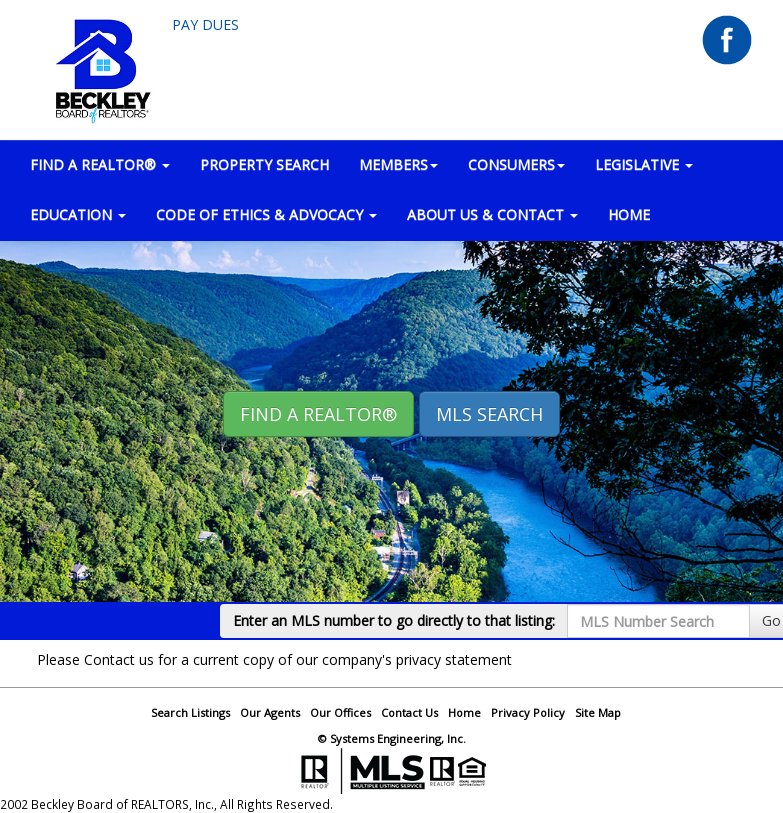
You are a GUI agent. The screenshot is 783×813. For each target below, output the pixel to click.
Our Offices (340, 712)
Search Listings (190, 712)
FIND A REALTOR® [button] (100, 164)
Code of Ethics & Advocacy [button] (266, 214)
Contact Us (409, 712)
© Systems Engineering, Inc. (392, 738)
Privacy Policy (528, 712)
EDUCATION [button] (78, 214)
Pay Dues (205, 24)
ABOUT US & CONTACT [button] (492, 214)
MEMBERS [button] (398, 164)
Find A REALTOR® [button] (318, 414)
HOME (629, 214)
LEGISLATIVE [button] (644, 164)
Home (464, 712)
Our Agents (270, 712)
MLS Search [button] (489, 414)
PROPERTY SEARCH (264, 164)
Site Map (598, 712)
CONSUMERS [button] (516, 164)
